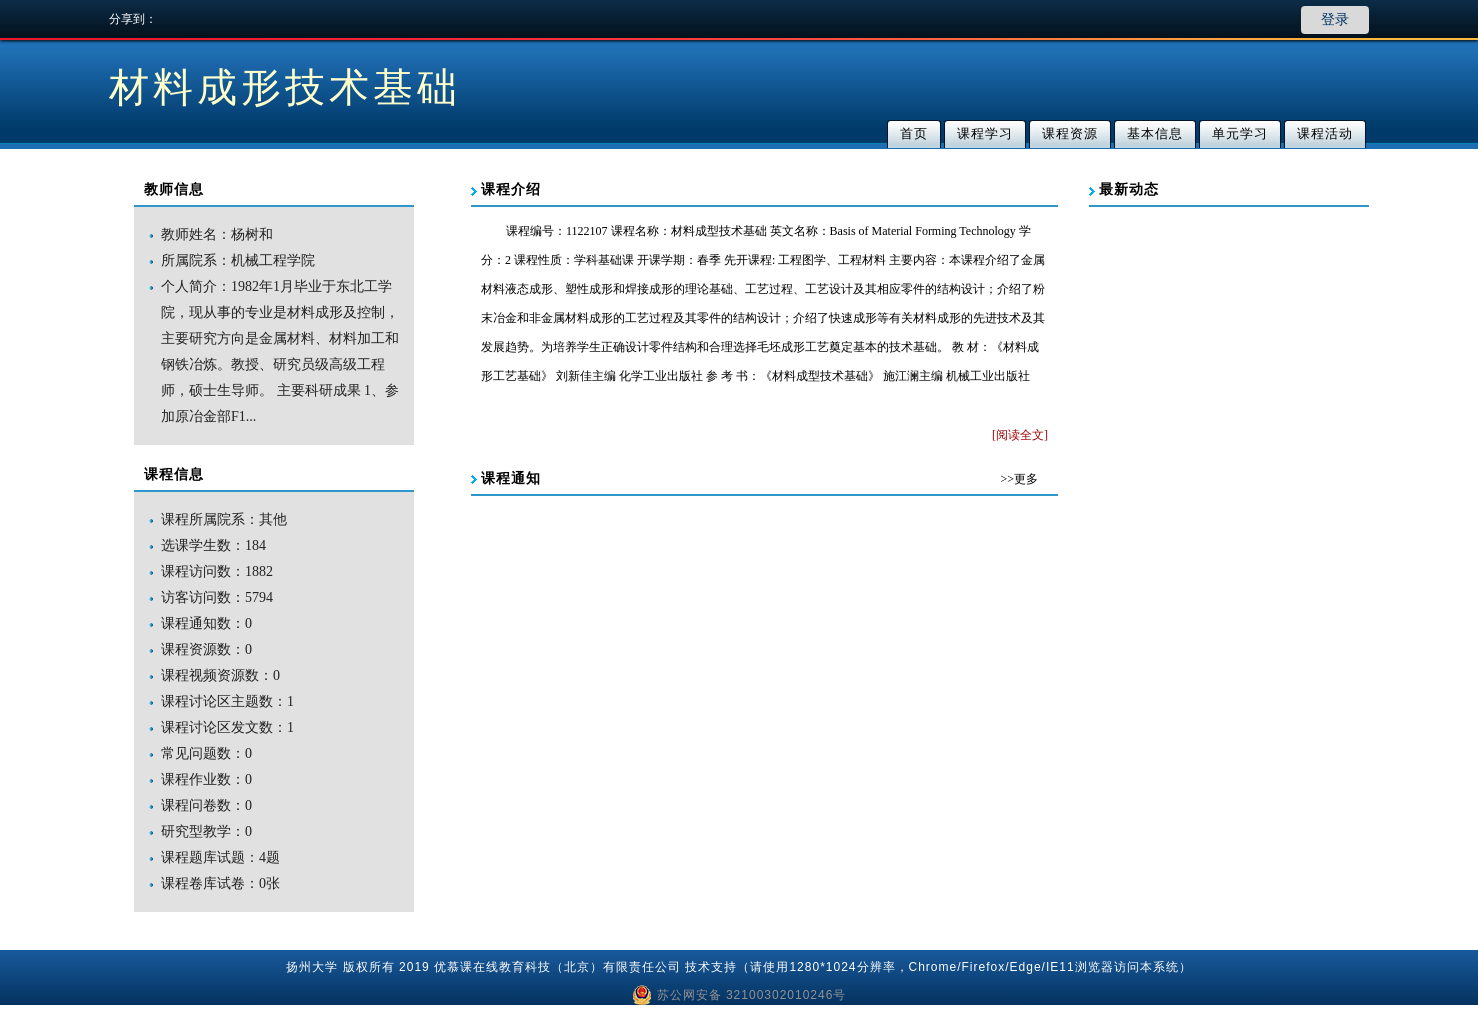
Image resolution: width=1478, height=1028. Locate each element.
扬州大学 (312, 967)
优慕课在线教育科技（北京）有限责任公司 (557, 967)
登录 (1335, 19)
